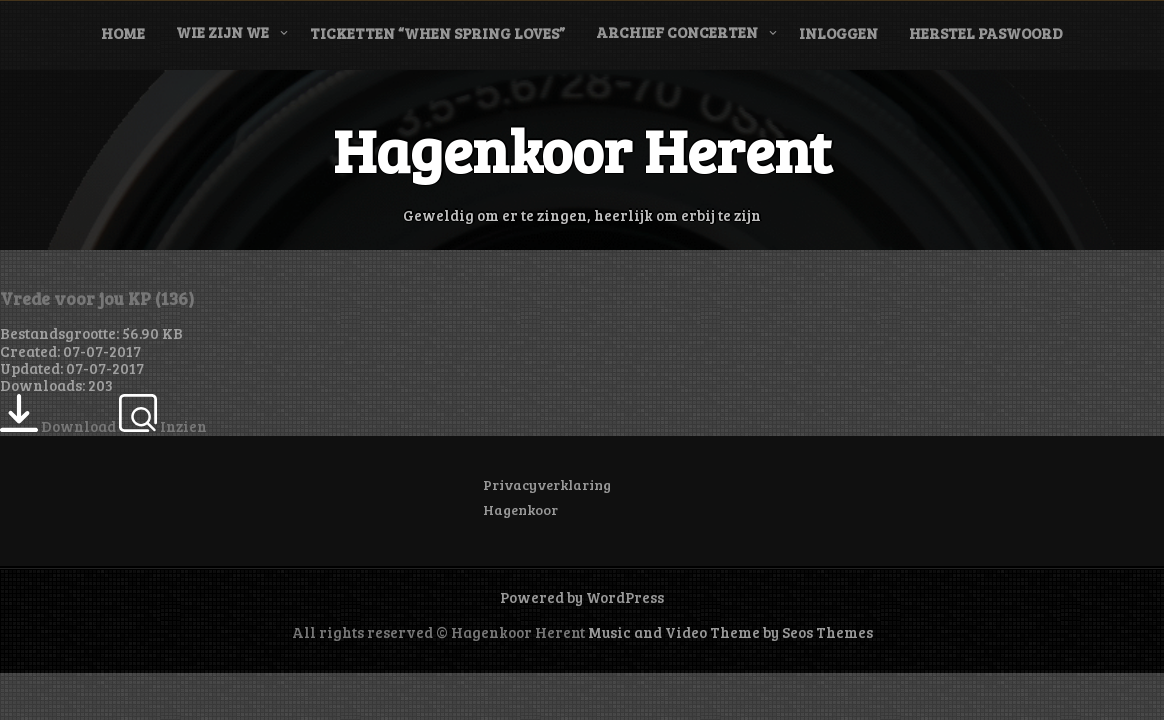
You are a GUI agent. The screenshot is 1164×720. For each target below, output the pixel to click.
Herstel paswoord (986, 33)
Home (123, 33)
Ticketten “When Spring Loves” (437, 33)
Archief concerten (677, 32)
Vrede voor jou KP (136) (97, 298)
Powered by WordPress (582, 597)
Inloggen (838, 33)
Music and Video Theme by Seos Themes (730, 632)
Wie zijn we (222, 32)
